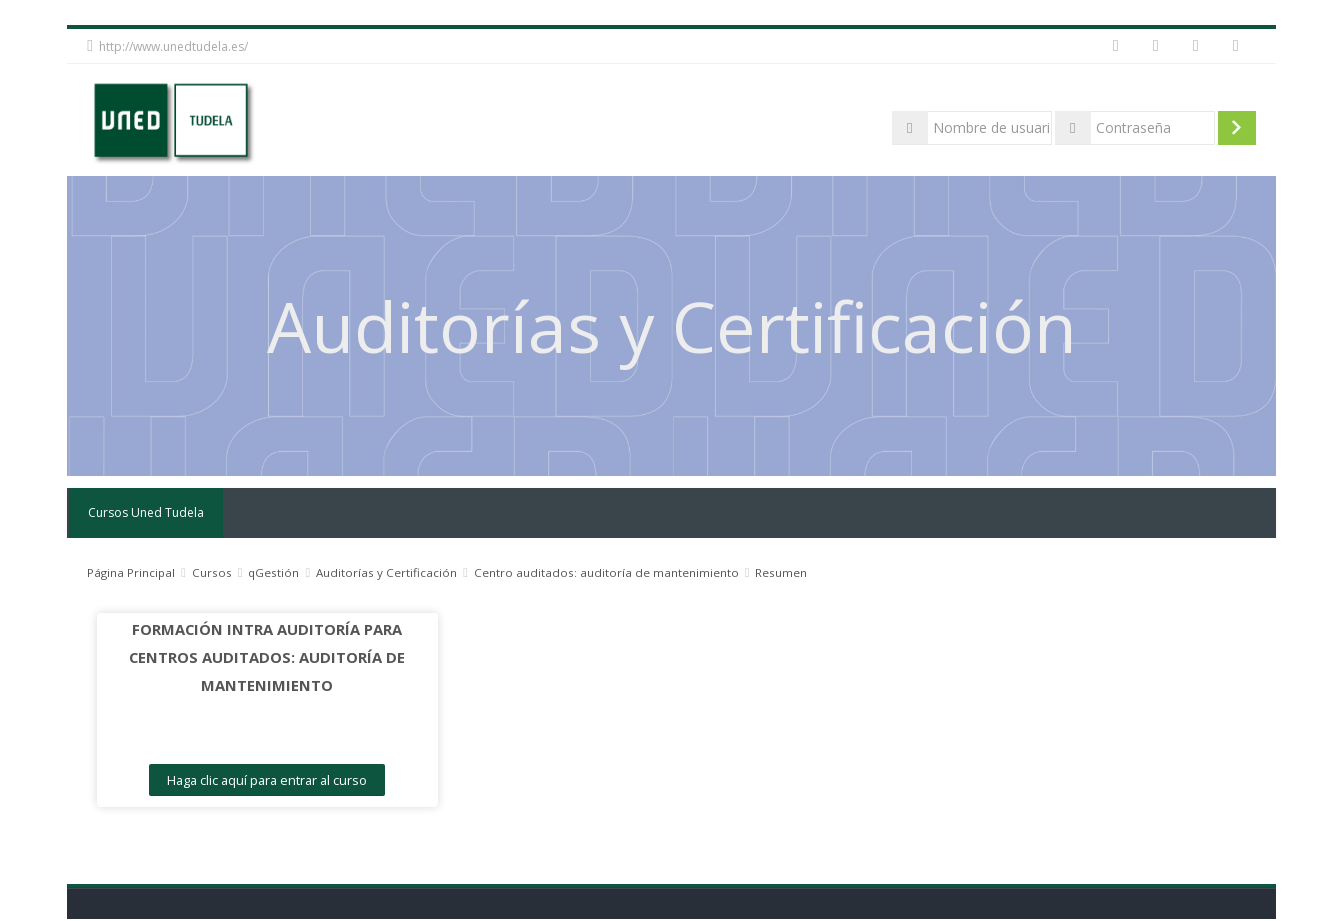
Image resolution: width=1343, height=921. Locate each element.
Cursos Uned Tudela (145, 512)
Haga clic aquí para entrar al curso (261, 780)
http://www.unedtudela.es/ (173, 46)
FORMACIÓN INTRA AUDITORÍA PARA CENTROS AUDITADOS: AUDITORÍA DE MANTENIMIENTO (261, 657)
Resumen (781, 572)
